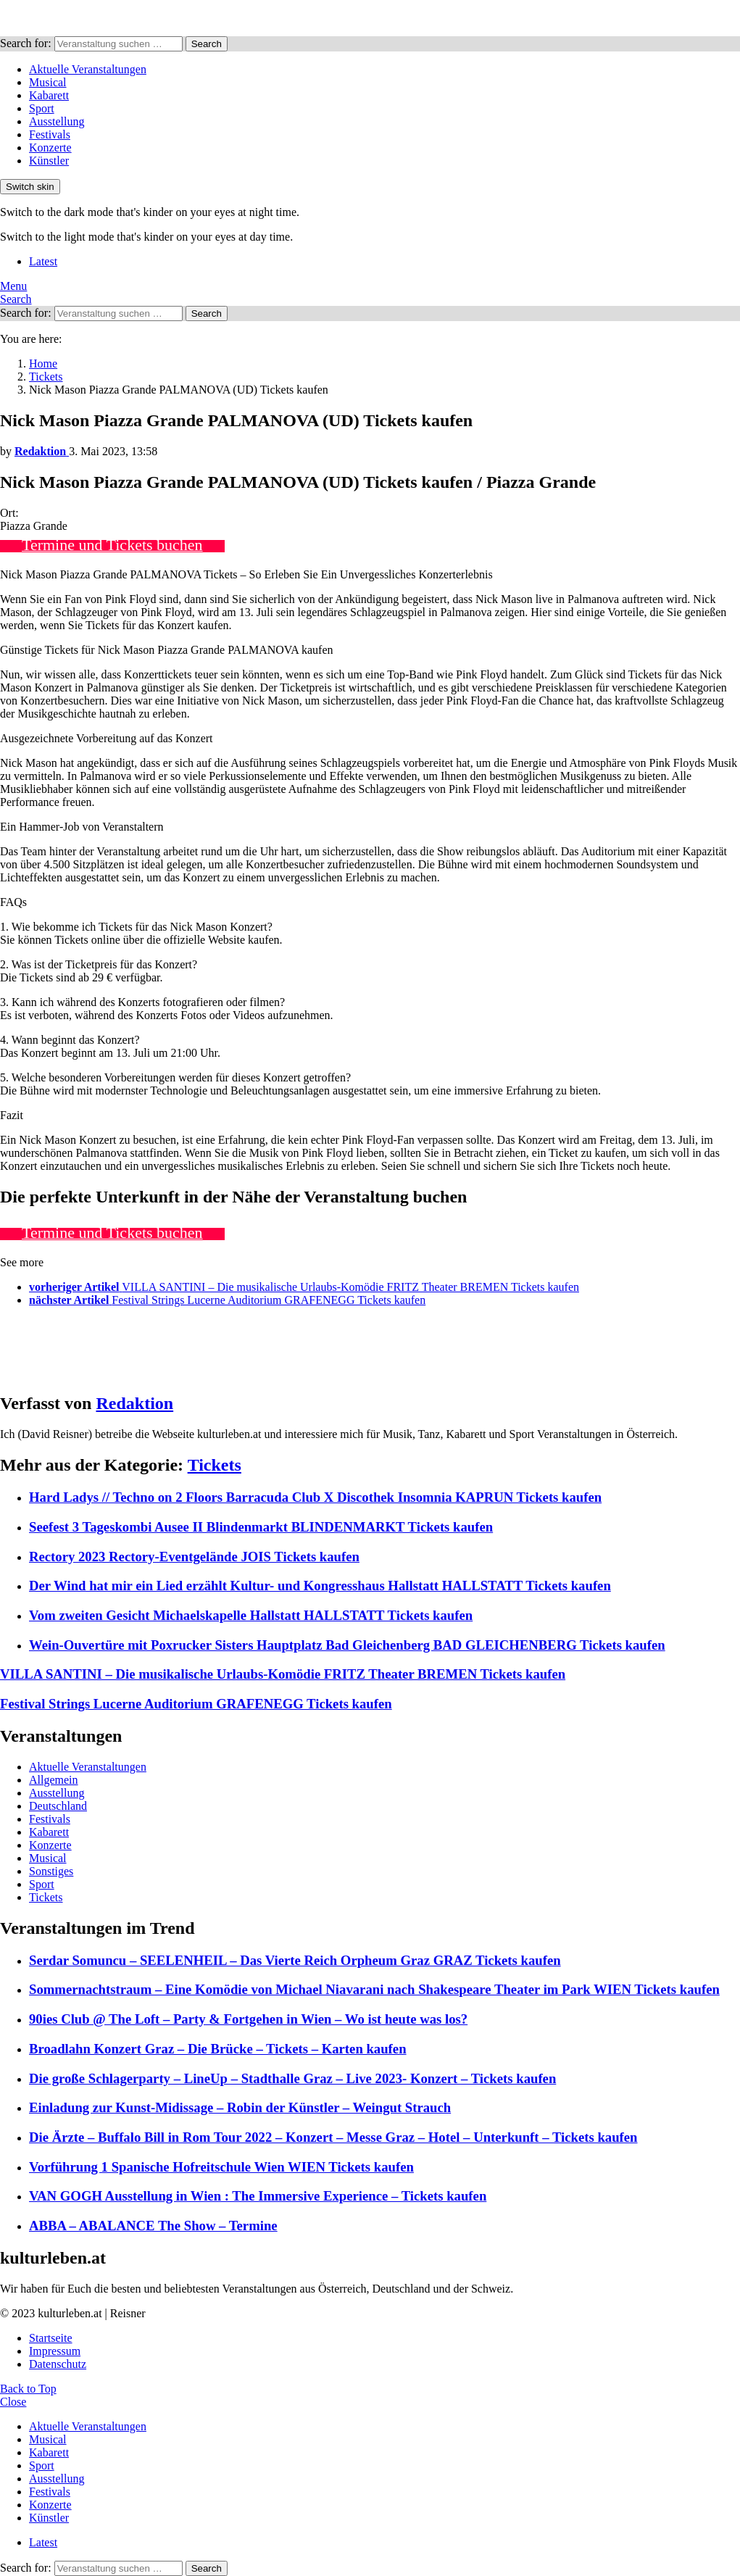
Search (206, 43)
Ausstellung (56, 121)
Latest (43, 261)
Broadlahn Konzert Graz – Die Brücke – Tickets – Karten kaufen (218, 2048)
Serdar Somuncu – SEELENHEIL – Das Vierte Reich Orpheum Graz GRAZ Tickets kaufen (295, 1960)
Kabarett (49, 95)
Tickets (214, 1464)
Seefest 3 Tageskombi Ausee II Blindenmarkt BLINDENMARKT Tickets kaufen (261, 1526)
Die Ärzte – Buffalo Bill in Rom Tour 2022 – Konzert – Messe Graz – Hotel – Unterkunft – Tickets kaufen (333, 2137)
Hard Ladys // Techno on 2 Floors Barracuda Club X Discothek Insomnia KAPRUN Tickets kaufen (315, 1497)
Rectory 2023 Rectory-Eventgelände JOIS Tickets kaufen (194, 1556)
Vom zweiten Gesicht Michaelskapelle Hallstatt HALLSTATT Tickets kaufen (251, 1615)
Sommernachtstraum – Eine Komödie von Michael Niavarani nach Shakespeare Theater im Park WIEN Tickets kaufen (374, 1989)
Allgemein (53, 1780)
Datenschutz (57, 2364)
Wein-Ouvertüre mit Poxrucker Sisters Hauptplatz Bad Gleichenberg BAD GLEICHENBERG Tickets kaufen (347, 1645)
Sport (41, 108)
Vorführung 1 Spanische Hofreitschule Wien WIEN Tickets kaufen (221, 2166)
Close (13, 2402)
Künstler (49, 160)
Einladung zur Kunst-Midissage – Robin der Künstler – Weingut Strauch (240, 2107)
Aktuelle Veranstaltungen (87, 69)
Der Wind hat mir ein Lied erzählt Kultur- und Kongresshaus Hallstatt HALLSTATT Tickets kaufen (320, 1585)
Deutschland (58, 1806)
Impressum (54, 2351)
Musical (48, 82)
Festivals (49, 134)
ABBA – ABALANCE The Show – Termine (153, 2225)
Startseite (50, 2338)
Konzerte (50, 147)
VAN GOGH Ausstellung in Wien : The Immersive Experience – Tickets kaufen (257, 2195)
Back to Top (28, 2388)
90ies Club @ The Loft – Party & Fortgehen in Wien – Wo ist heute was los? (248, 2019)
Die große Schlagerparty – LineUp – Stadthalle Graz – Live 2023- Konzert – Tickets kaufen (292, 2078)
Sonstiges (51, 1871)
